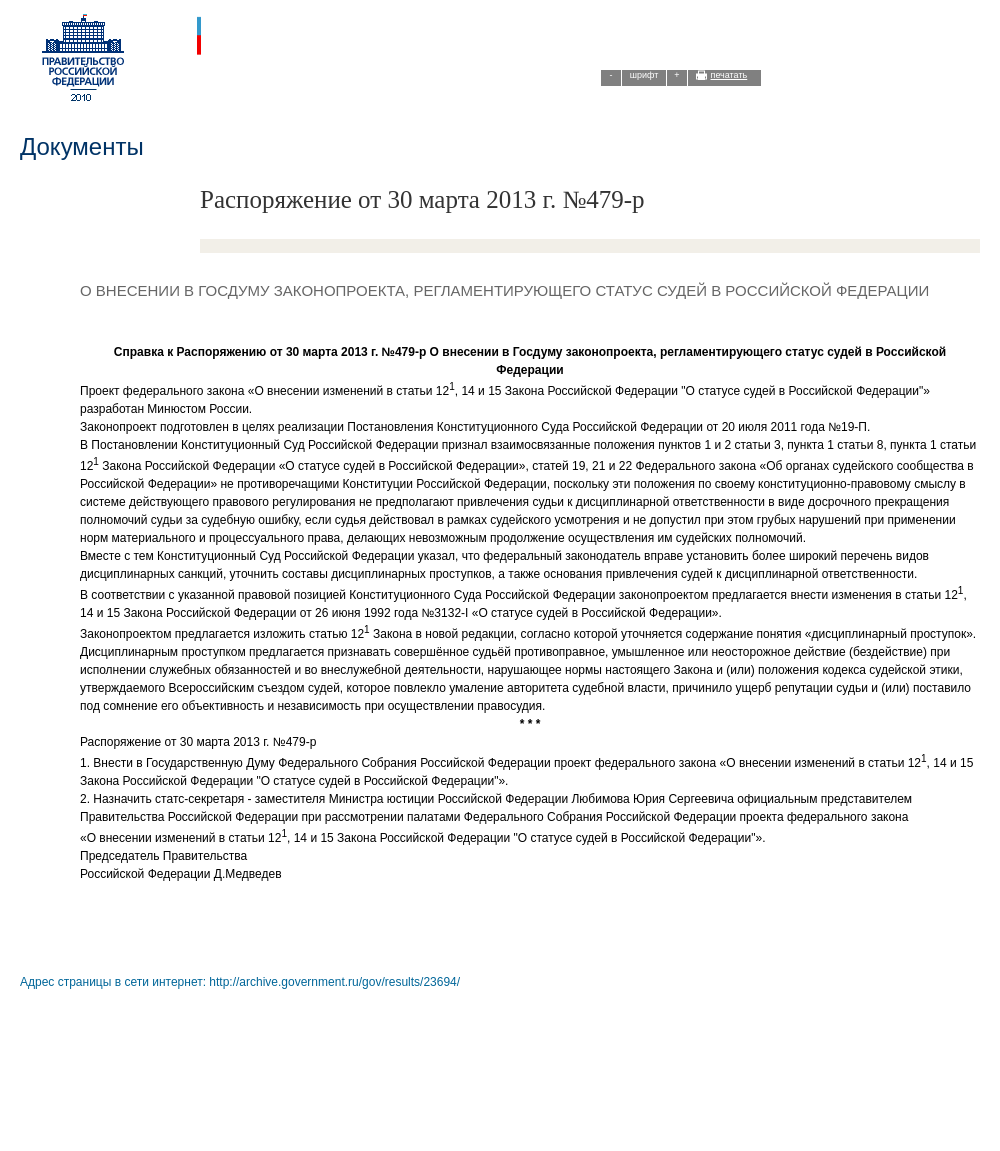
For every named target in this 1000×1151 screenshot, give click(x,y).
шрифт (644, 75)
